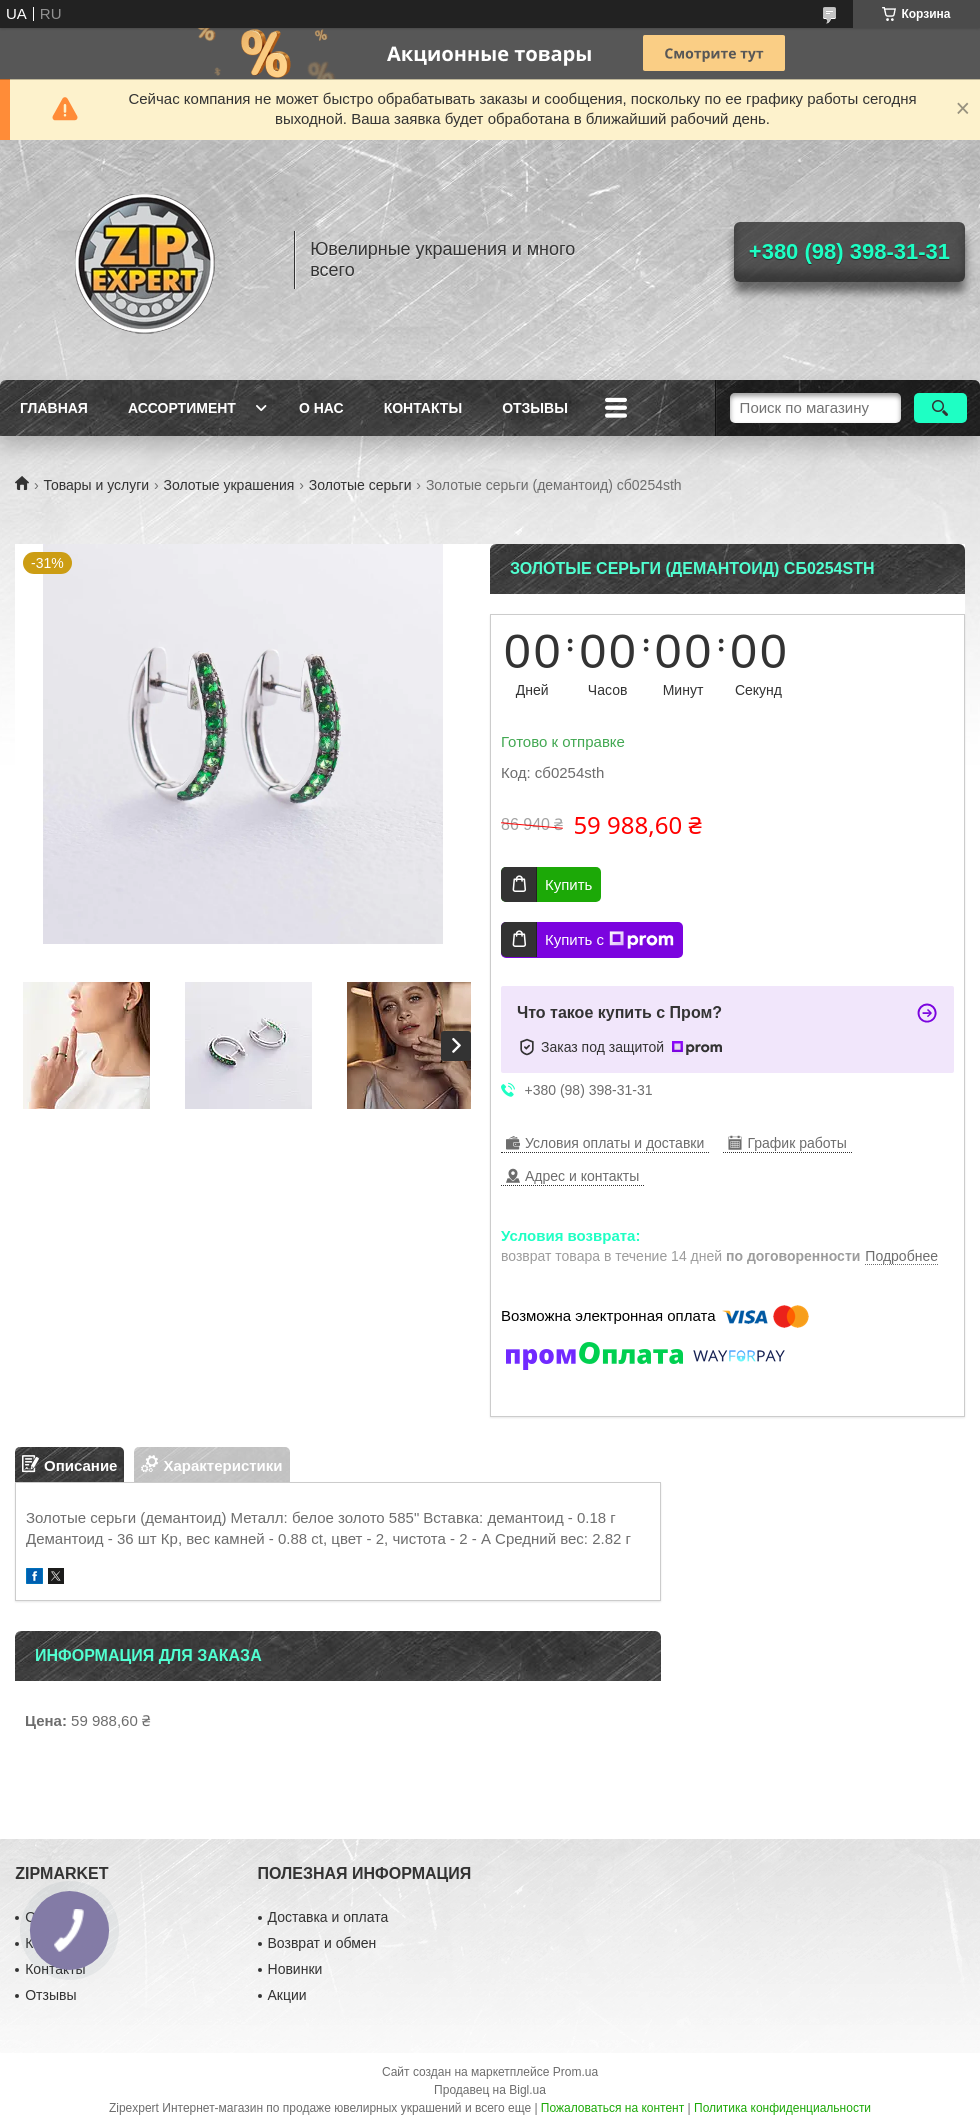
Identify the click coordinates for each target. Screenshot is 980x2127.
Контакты (423, 408)
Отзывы (535, 408)
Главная (54, 408)
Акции (287, 1995)
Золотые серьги (360, 485)
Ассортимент (182, 408)
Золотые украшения (229, 485)
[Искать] (940, 408)
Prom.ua (575, 2072)
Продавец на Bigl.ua (490, 2090)
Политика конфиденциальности (782, 2108)
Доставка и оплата (328, 1917)
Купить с (609, 940)
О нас (321, 408)
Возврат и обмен (322, 1943)
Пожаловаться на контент (612, 2108)
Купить (568, 884)
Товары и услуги (96, 485)
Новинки (295, 1969)
